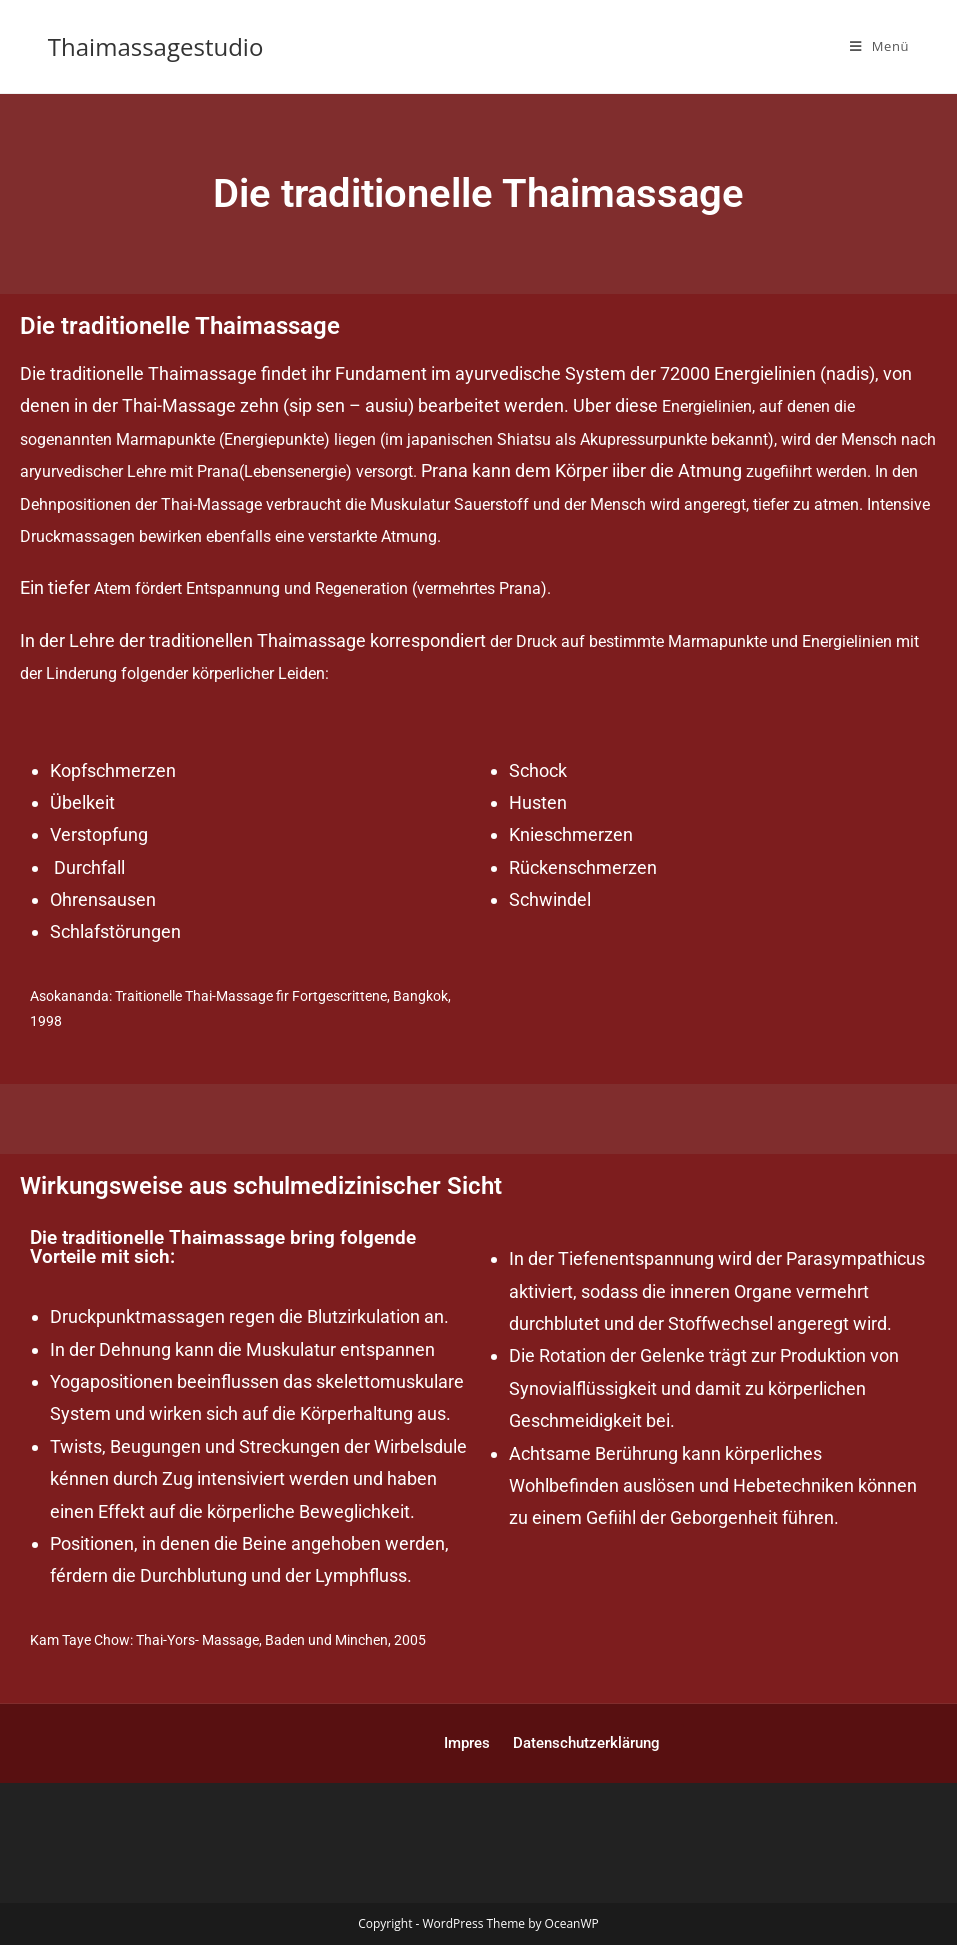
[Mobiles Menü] (879, 46)
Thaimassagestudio (156, 46)
